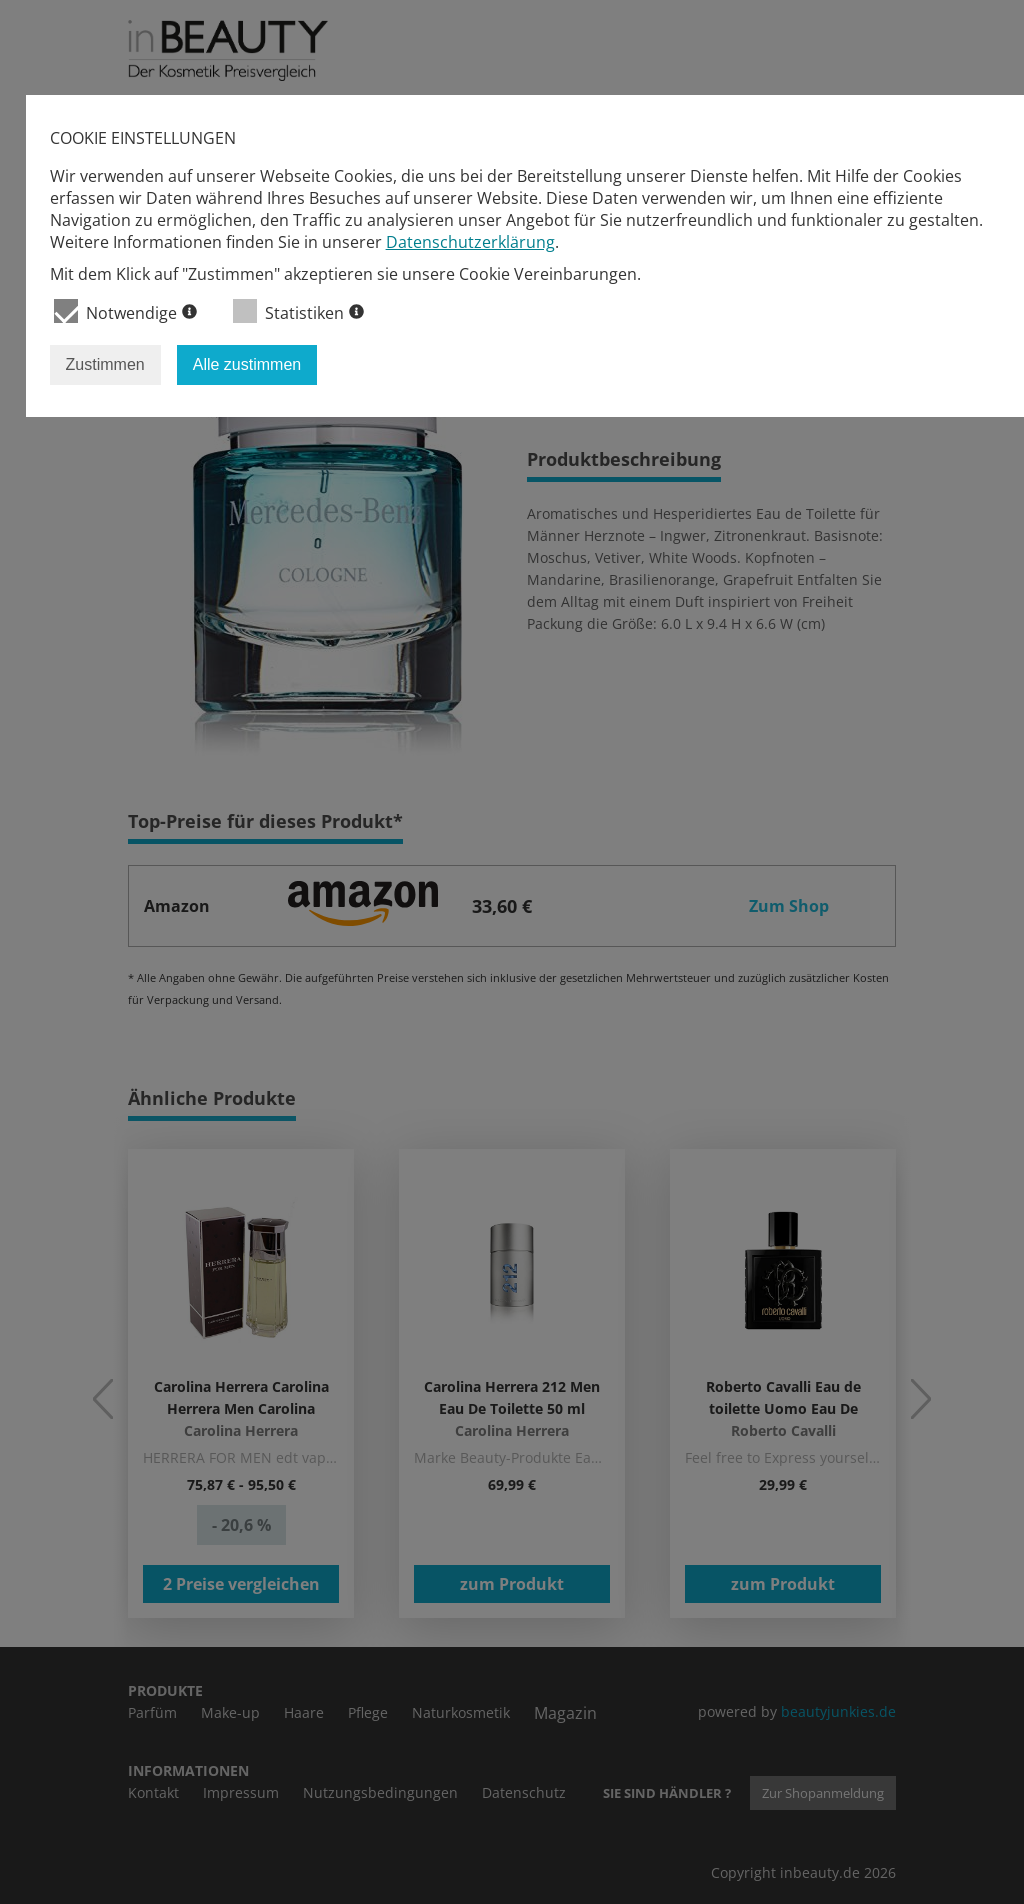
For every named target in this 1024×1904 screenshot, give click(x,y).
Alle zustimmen (247, 364)
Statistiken (298, 311)
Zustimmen (105, 364)
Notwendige (125, 311)
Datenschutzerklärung (470, 242)
